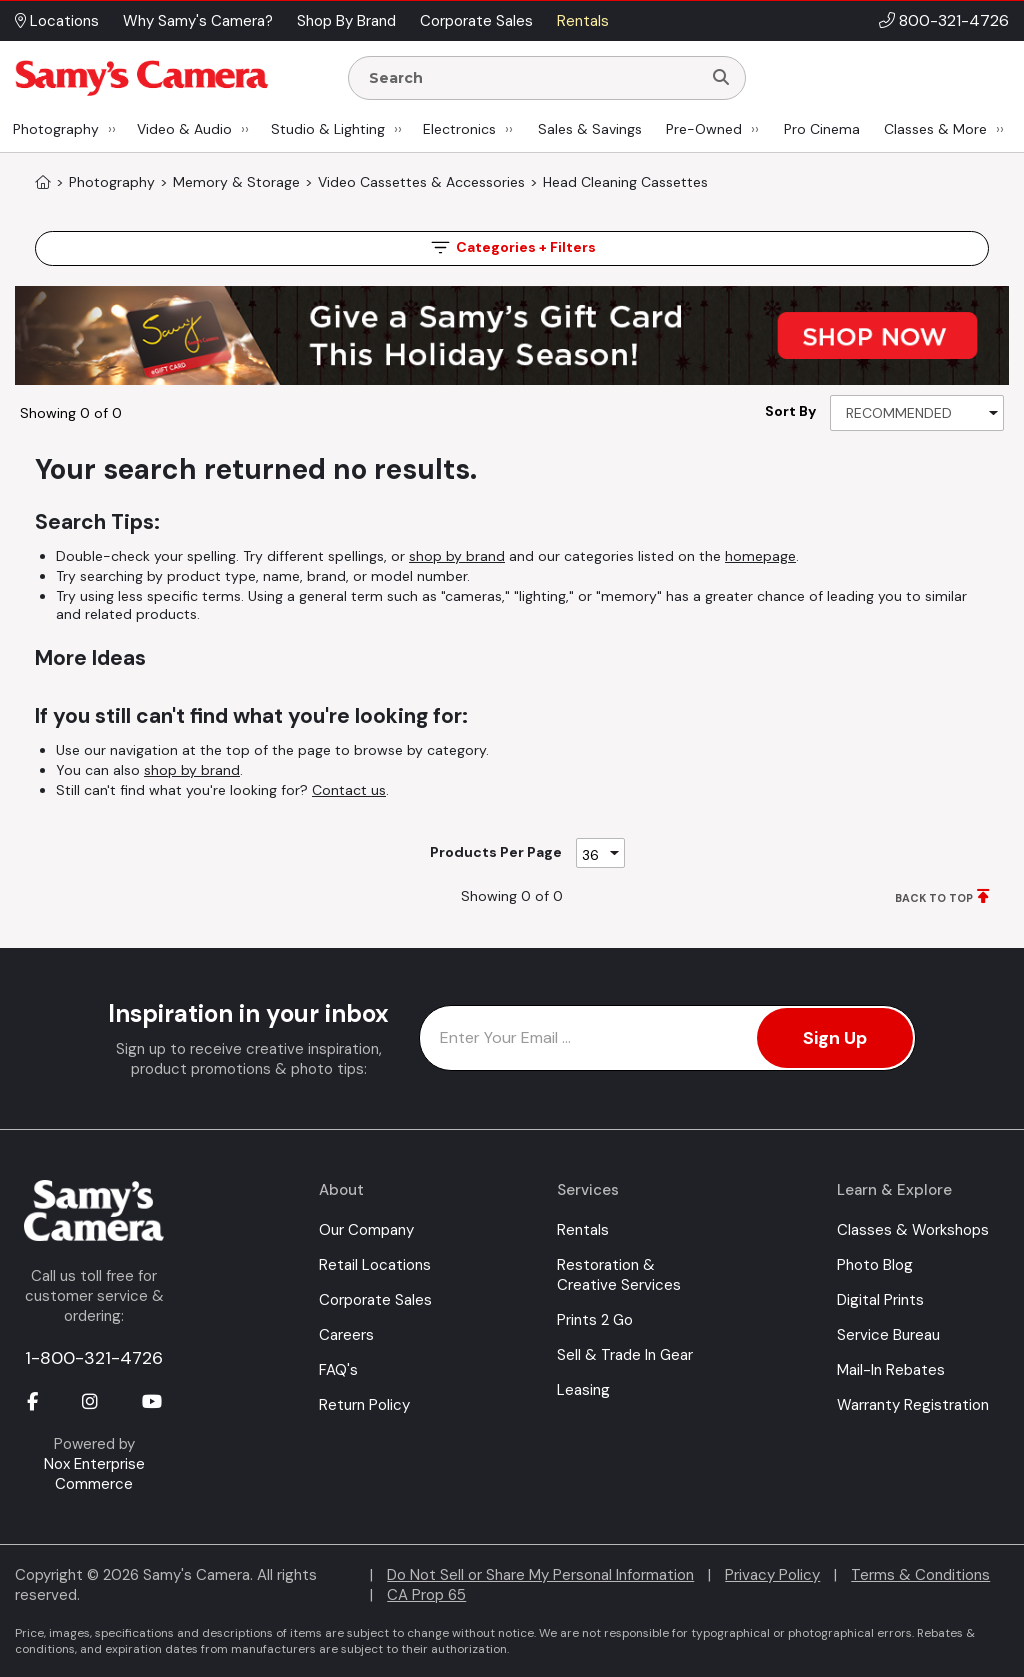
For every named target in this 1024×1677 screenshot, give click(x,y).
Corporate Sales (375, 1300)
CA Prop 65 (426, 1595)
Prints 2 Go (595, 1320)
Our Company (366, 1230)
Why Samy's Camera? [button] (198, 21)
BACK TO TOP (934, 898)
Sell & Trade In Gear (625, 1355)
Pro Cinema (822, 129)
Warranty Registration (913, 1405)
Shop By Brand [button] (346, 21)
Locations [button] (57, 21)
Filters (512, 247)
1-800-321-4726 (94, 1358)
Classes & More (935, 129)
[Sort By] (917, 413)
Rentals (583, 1230)
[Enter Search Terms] (533, 78)
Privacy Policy (772, 1575)
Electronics (459, 129)
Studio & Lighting (328, 129)
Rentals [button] (583, 21)
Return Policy (364, 1405)
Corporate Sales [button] (476, 21)
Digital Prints (880, 1300)
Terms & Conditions (920, 1575)
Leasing (583, 1390)
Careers (346, 1335)
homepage (760, 556)
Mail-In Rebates (891, 1370)
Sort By (790, 411)
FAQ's (338, 1370)
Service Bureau (888, 1335)
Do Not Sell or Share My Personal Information (540, 1575)
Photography (56, 129)
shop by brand (457, 556)
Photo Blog (875, 1265)
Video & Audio (184, 129)
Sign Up (835, 1038)
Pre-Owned (704, 129)
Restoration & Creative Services (619, 1275)
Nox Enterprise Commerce (94, 1474)
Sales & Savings (590, 129)
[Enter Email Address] (667, 1038)
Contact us (349, 790)
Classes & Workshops (913, 1230)
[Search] (721, 78)
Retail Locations (375, 1265)
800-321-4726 (954, 20)
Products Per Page (496, 852)
